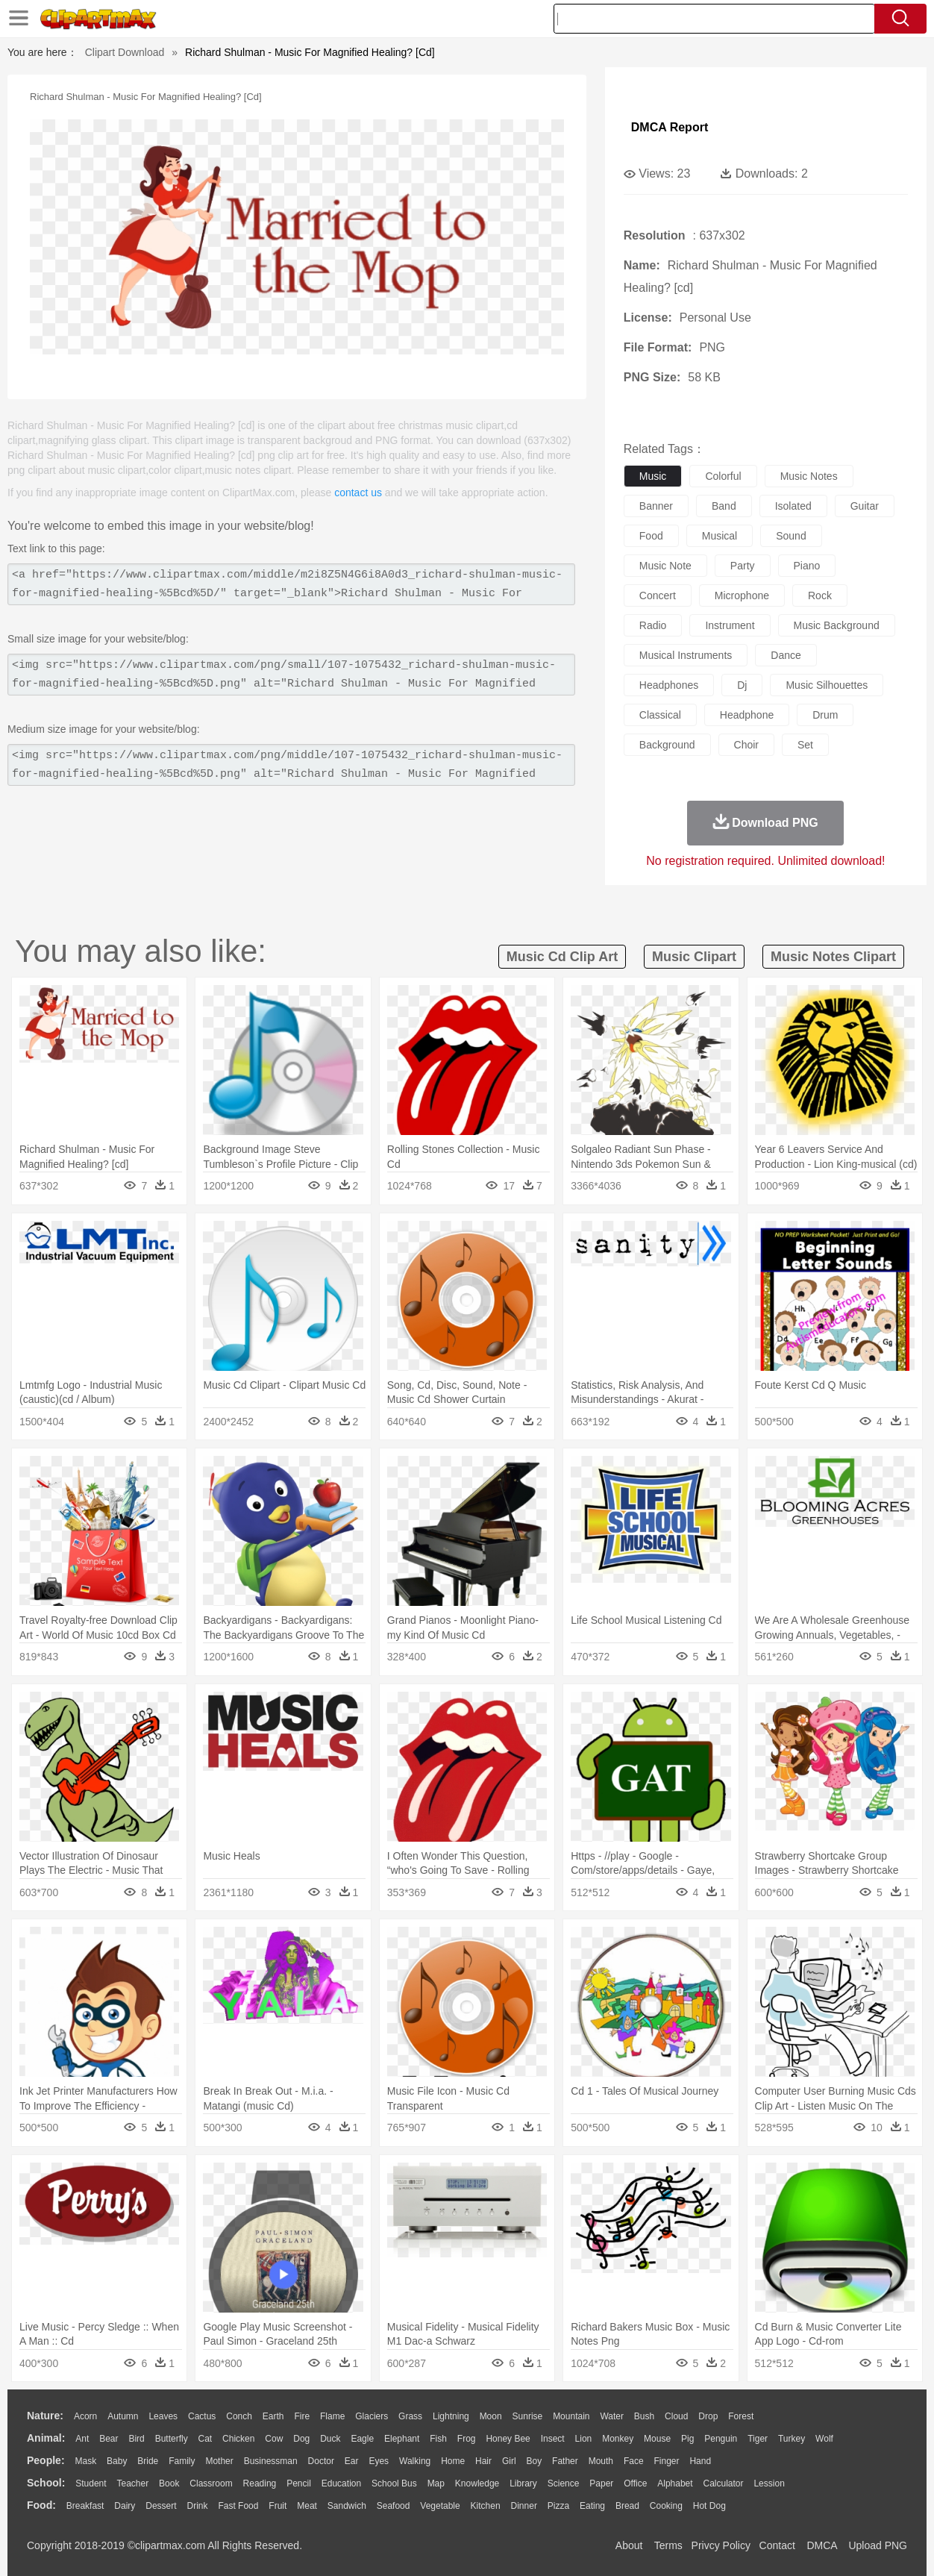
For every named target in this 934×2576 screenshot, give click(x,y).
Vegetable (440, 2506)
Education (341, 2483)
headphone (747, 715)
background (667, 745)
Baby (117, 2461)
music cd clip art (562, 956)
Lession (768, 2483)
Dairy (124, 2506)
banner (656, 506)
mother (219, 2461)
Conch (239, 2416)
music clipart (694, 956)
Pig (687, 2438)
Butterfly (171, 2438)
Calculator (723, 2483)
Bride (147, 2461)
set (805, 745)
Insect (553, 2438)
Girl (509, 2461)
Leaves (163, 2416)
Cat (205, 2438)
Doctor (321, 2461)
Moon (491, 2416)
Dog (301, 2438)
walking (414, 2461)
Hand (700, 2461)
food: (41, 2505)
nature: (45, 2416)
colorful (723, 476)
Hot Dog (709, 2506)
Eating (592, 2506)
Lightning (451, 2416)
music (653, 476)
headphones (668, 685)
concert (657, 595)
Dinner (524, 2506)
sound (791, 536)
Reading (260, 2483)
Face (634, 2461)
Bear (108, 2438)
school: (46, 2483)
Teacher (133, 2483)
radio (653, 625)
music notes (809, 476)
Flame (332, 2416)
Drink (197, 2506)
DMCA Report (669, 127)
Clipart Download (125, 52)
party (742, 566)
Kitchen (486, 2506)
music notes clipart (833, 956)
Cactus (202, 2416)
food (651, 536)
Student (90, 2483)
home (453, 2461)
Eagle (362, 2438)
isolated (793, 506)
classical (660, 715)
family (182, 2461)
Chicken (238, 2438)
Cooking (666, 2506)
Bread (627, 2506)
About (629, 2545)
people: (46, 2460)
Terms (668, 2545)
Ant (82, 2438)
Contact (777, 2545)
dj (742, 685)
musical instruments (685, 655)
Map (436, 2483)
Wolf (824, 2438)
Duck (330, 2438)
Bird (136, 2438)
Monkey (617, 2438)
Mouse (657, 2438)
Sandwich (346, 2506)
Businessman (271, 2461)
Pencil (298, 2483)
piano (807, 566)
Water (612, 2416)
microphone (742, 595)
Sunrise (528, 2416)
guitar (864, 506)
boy (534, 2461)
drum (825, 715)
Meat (307, 2506)
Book (169, 2483)
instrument (729, 625)
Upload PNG (877, 2545)
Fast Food (238, 2506)
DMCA (821, 2545)
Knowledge (477, 2483)
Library (523, 2483)
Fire (302, 2416)
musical (719, 536)
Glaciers (371, 2416)
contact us (358, 492)
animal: (46, 2438)
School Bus (394, 2483)
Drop (708, 2416)
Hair (483, 2461)
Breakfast (85, 2506)
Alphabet (674, 2483)
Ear (352, 2461)
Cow (274, 2438)
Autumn (122, 2416)
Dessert (160, 2506)
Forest (740, 2416)
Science (564, 2483)
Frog (466, 2438)
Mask (85, 2461)
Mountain (571, 2416)
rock (820, 595)
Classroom (210, 2483)
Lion (583, 2438)
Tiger (757, 2438)
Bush (644, 2416)
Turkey (791, 2438)
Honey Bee (508, 2438)
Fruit (277, 2506)
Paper (601, 2483)
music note (665, 566)
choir (746, 745)
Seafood (393, 2506)
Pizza (558, 2506)
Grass (410, 2416)
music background (837, 625)
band (724, 506)
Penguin (720, 2438)
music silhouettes (827, 685)
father (565, 2461)
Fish (438, 2438)
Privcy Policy (721, 2545)
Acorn (85, 2416)
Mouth (601, 2461)
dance (785, 655)
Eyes (379, 2461)
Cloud (676, 2416)
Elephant (401, 2438)
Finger (666, 2461)
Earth (273, 2416)
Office (635, 2483)
